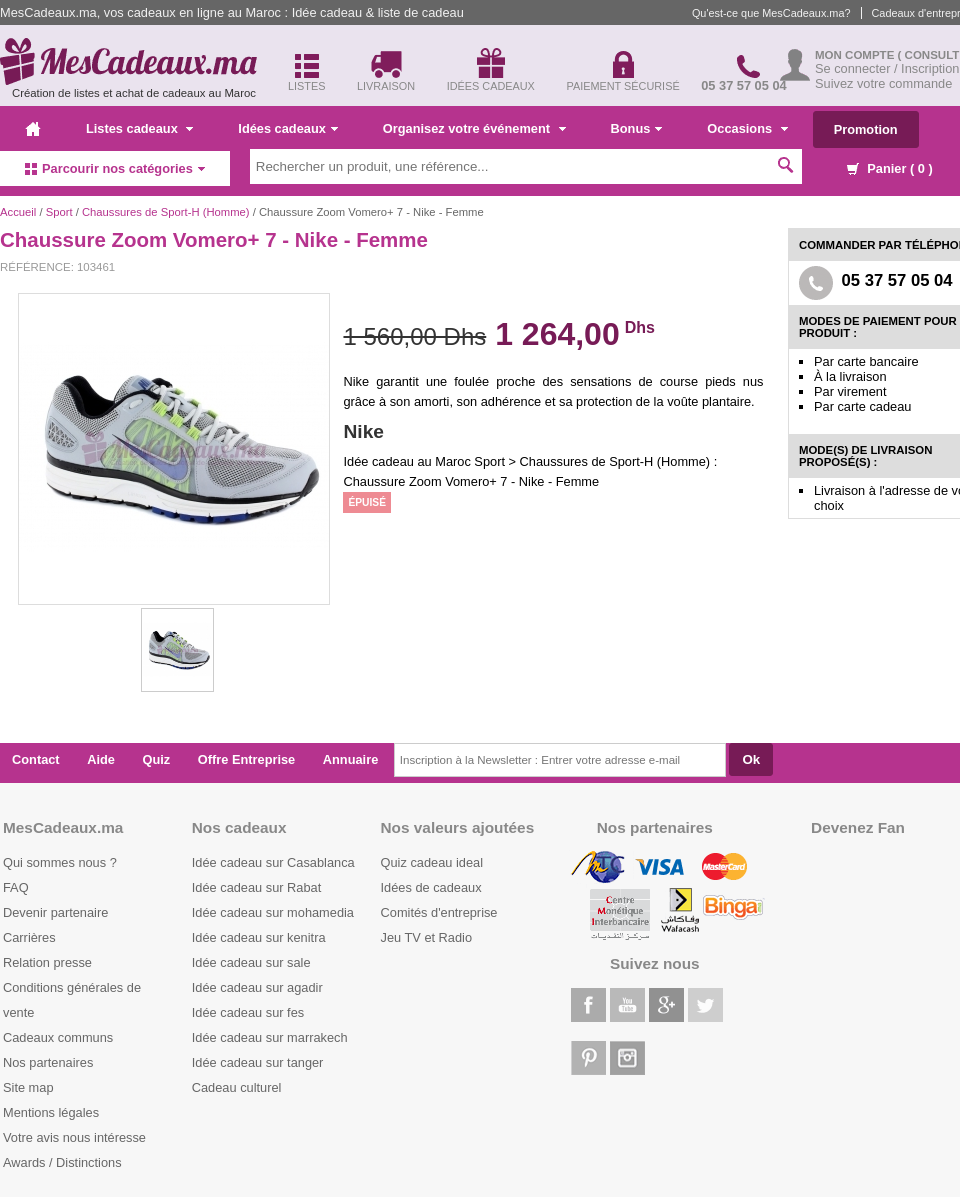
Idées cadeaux (288, 128)
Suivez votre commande (883, 83)
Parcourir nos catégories (115, 168)
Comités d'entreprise (439, 912)
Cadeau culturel (237, 1087)
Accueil (18, 212)
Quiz (157, 759)
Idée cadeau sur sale (251, 962)
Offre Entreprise (246, 759)
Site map (28, 1087)
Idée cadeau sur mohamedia (273, 912)
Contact (36, 759)
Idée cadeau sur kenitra (259, 937)
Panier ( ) (890, 168)
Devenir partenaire (55, 912)
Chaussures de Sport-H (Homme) (166, 212)
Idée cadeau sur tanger (258, 1062)
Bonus (637, 128)
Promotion (866, 129)
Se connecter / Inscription (887, 68)
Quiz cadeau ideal (432, 862)
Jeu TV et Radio (427, 937)
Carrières (29, 937)
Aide (101, 759)
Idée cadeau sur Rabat (256, 887)
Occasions (747, 128)
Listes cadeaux (139, 128)
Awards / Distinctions (62, 1162)
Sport (59, 212)
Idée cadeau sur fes (248, 1012)
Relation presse (47, 962)
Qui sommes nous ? (60, 862)
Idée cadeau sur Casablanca (273, 862)
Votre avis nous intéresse (74, 1137)
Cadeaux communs (58, 1037)
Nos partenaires (48, 1062)
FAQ (16, 887)
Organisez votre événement (474, 128)
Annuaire (350, 759)
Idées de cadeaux (431, 887)
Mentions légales (51, 1112)
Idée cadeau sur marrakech (270, 1037)
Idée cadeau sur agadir (257, 987)
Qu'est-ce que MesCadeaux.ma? (771, 13)
